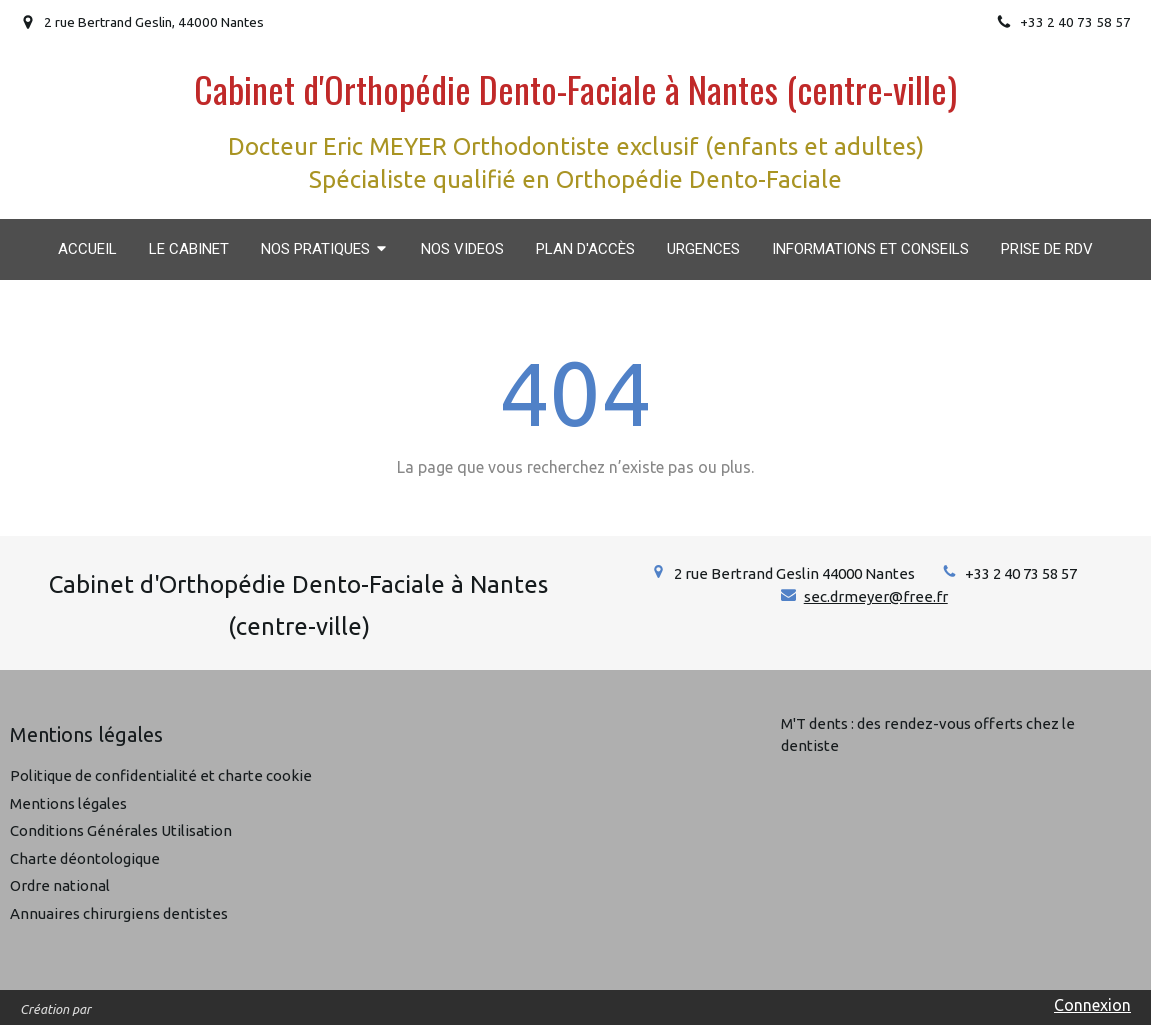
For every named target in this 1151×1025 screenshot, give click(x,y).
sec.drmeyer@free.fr (876, 596)
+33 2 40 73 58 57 (1021, 573)
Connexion (1092, 1005)
